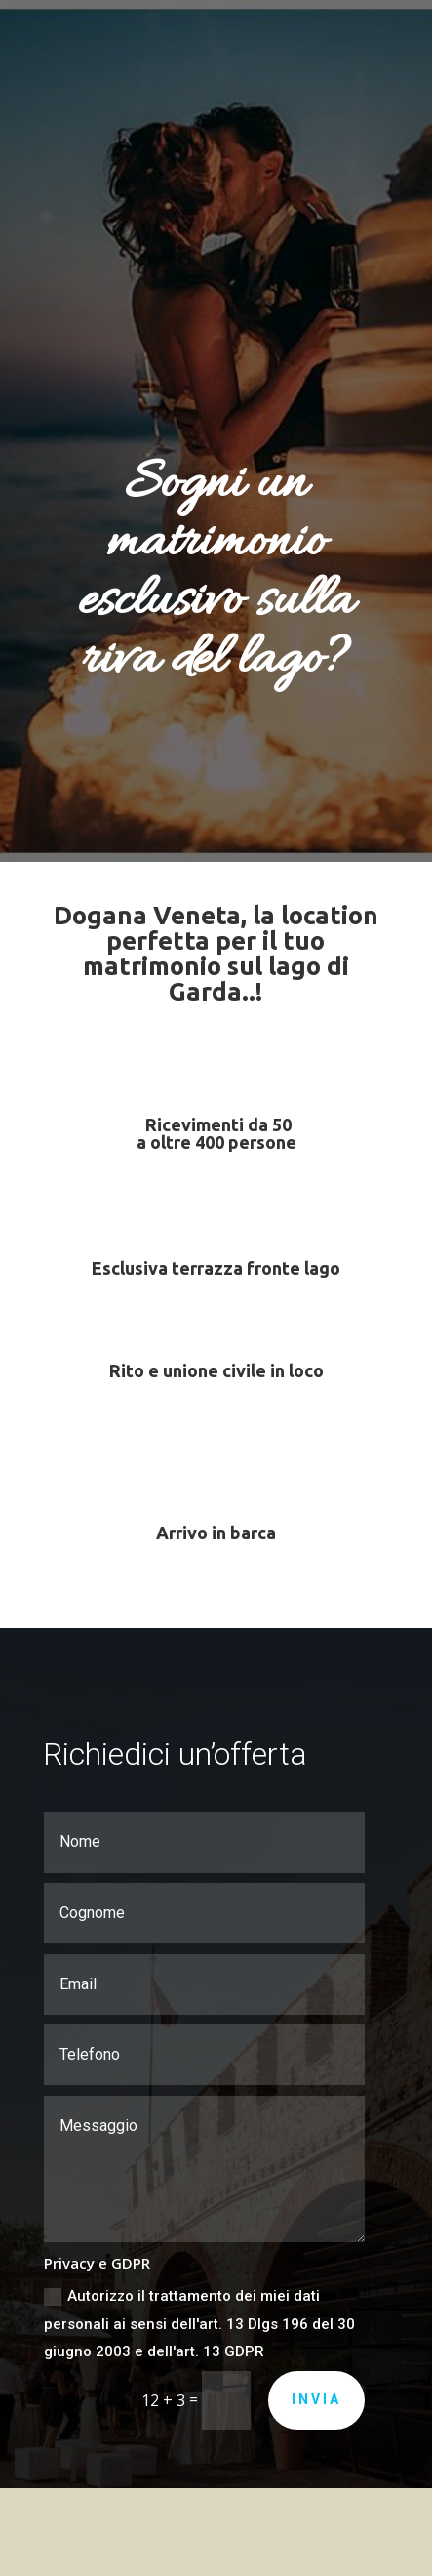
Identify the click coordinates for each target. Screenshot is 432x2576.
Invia (316, 2399)
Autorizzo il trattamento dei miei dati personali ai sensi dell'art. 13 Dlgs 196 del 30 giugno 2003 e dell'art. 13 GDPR (199, 2323)
